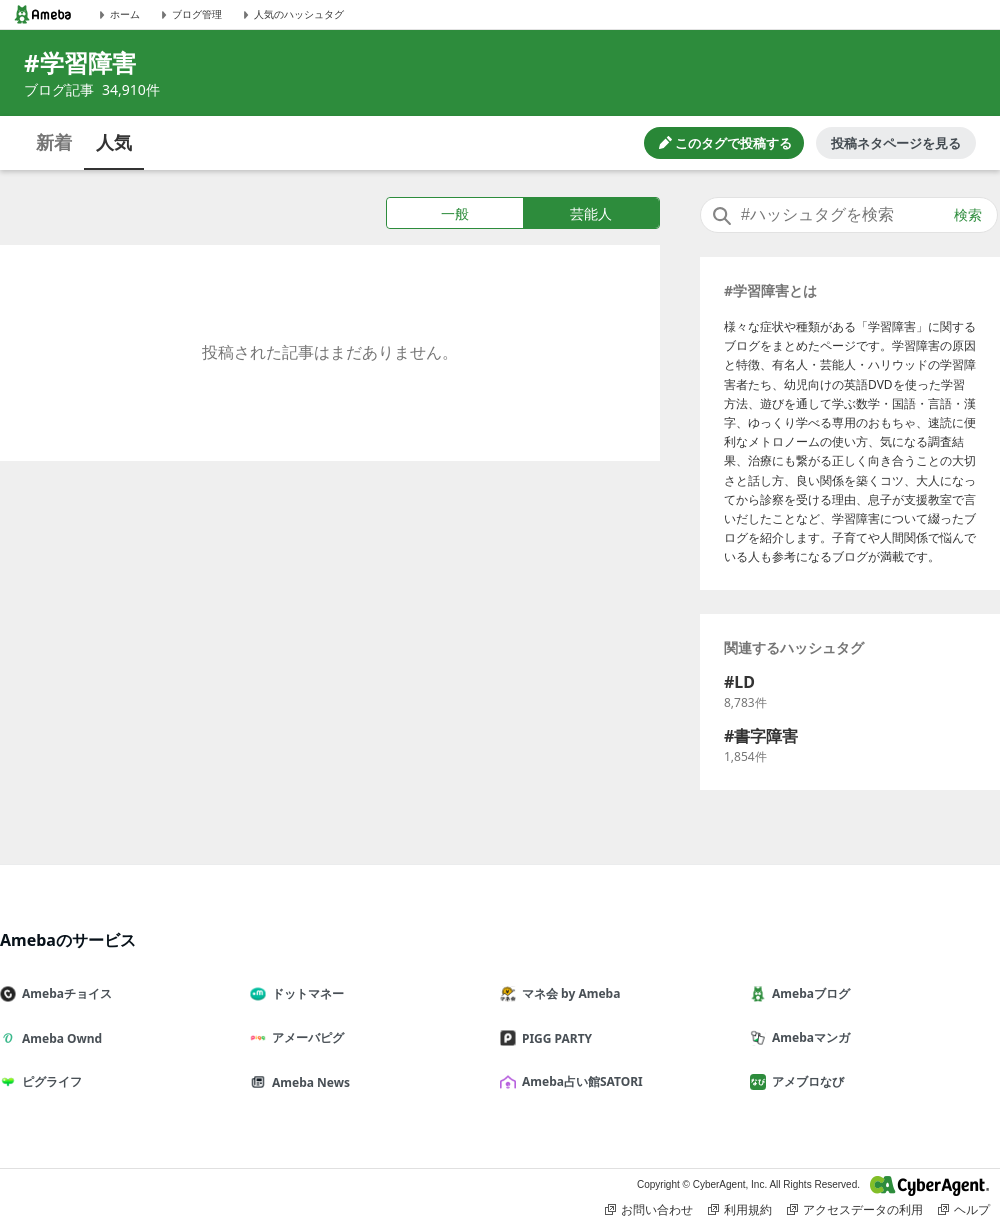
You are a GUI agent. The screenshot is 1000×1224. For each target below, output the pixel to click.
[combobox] (849, 215)
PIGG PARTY (554, 1038)
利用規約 (740, 1210)
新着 (54, 142)
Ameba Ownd (59, 1038)
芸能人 (591, 213)
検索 (968, 215)
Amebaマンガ (808, 1037)
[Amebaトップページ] (43, 14)
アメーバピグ (305, 1037)
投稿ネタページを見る (896, 143)
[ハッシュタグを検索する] (849, 215)
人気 (114, 142)
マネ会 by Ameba (568, 993)
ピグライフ (49, 1081)
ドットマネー (305, 993)
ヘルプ (964, 1210)
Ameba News (308, 1082)
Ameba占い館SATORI (579, 1081)
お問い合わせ (649, 1210)
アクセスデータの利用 (855, 1210)
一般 (455, 213)
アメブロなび (805, 1081)
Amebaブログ (808, 993)
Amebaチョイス (64, 993)
